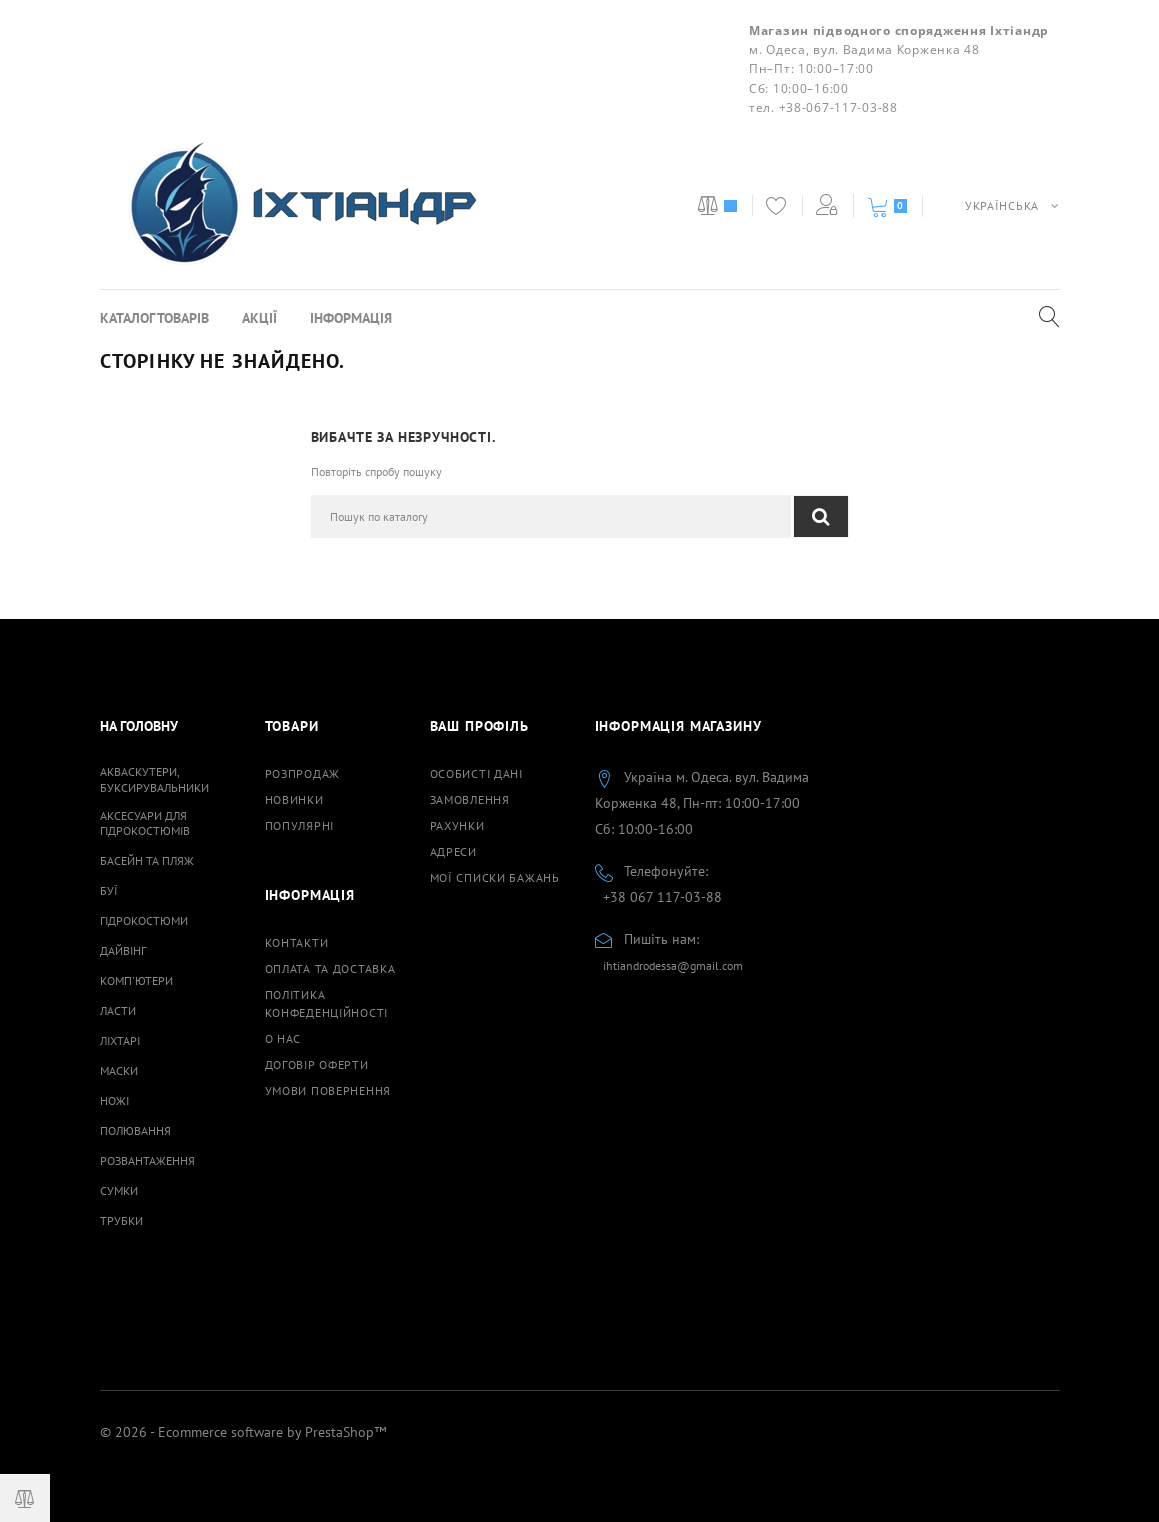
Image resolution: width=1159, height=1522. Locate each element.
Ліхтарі (120, 1040)
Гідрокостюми (144, 920)
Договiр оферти (317, 1064)
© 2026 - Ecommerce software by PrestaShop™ (243, 1432)
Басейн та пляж (147, 860)
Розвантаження (147, 1160)
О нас (283, 1038)
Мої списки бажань (495, 877)
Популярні (299, 825)
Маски (119, 1070)
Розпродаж (302, 773)
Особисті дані (476, 773)
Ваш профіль (479, 726)
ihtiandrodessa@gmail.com (673, 965)
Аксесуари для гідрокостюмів (145, 823)
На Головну (139, 726)
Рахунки (457, 825)
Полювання (135, 1130)
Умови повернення (328, 1090)
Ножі (114, 1100)
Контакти (297, 942)
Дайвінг (123, 950)
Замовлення (470, 799)
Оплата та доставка (330, 968)
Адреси (453, 851)
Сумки (119, 1190)
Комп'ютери (136, 980)
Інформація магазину (678, 726)
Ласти (118, 1010)
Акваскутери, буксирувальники (154, 779)
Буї (109, 890)
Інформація (351, 318)
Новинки (294, 799)
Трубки (121, 1220)
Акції (259, 318)
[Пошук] (551, 516)
